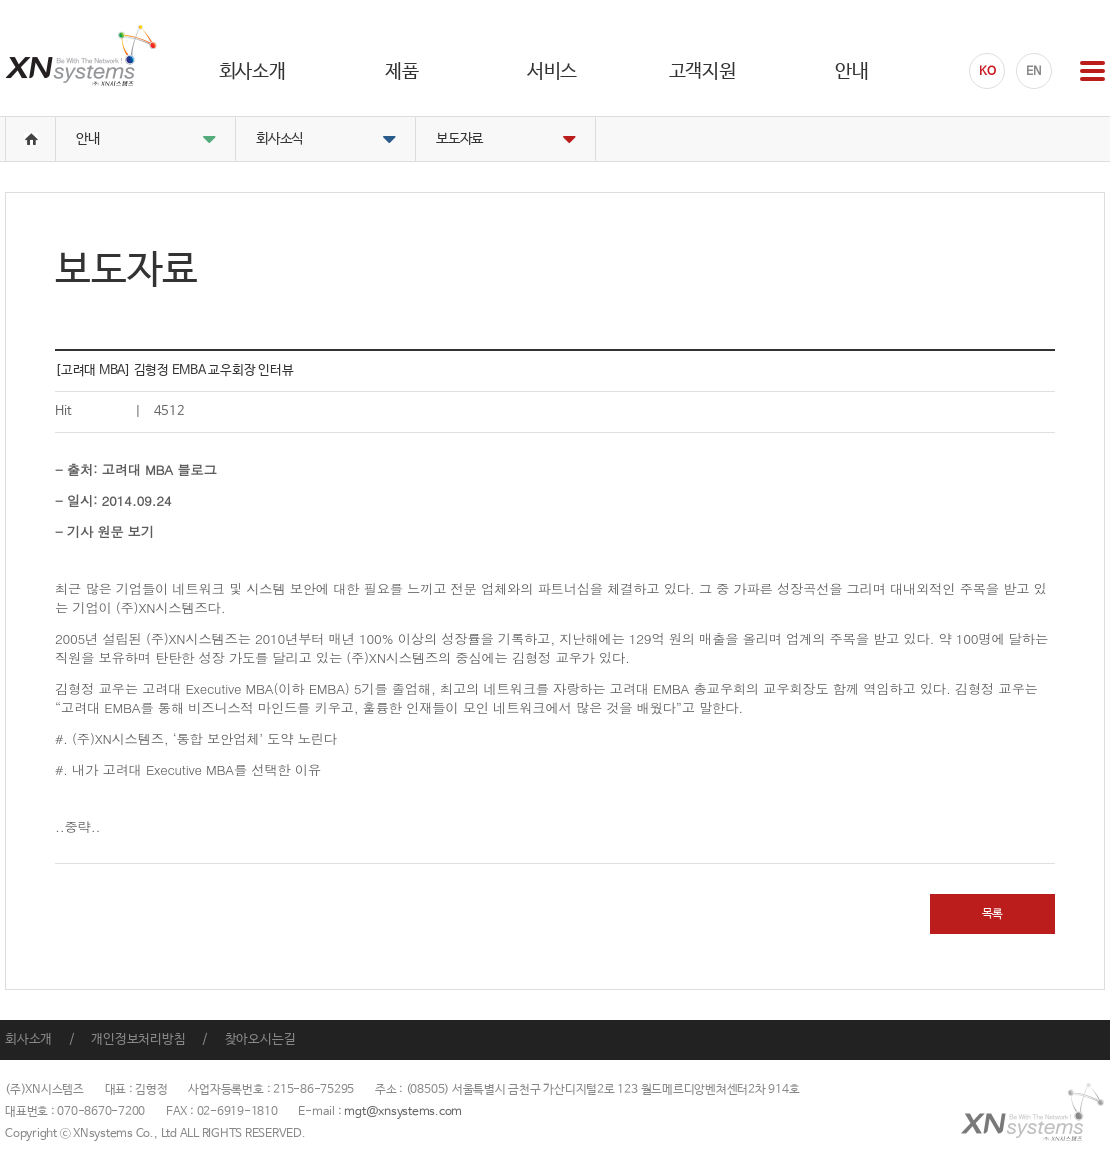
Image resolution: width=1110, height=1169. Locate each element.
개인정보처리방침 (138, 1039)
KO (987, 72)
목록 (993, 914)
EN (1034, 72)
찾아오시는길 (260, 1039)
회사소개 (28, 1039)
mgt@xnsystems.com (403, 1112)
